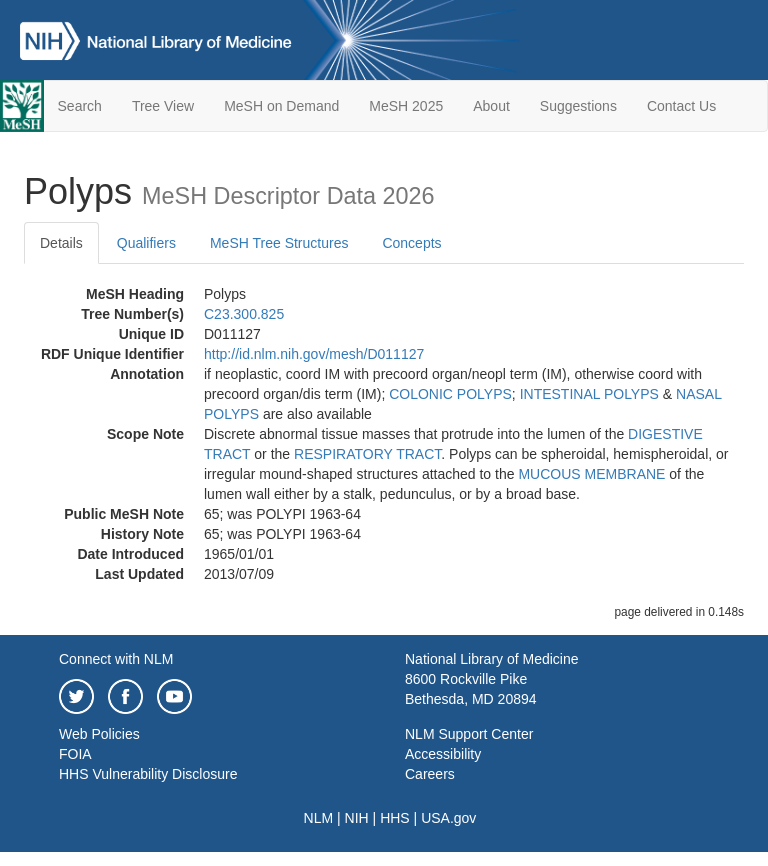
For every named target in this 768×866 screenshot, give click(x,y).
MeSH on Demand (281, 106)
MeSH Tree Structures (279, 243)
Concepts (411, 243)
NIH (357, 818)
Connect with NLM (116, 659)
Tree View (163, 106)
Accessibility (443, 754)
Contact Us (681, 106)
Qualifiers (146, 243)
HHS (395, 818)
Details (61, 243)
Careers (430, 774)
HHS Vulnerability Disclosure (148, 774)
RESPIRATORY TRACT (367, 454)
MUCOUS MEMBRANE (591, 474)
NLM (319, 818)
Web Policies (99, 734)
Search (80, 106)
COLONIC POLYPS (450, 394)
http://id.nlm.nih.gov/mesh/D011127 (314, 354)
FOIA (75, 754)
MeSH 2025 (406, 106)
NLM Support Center (469, 734)
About (491, 106)
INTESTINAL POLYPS (589, 394)
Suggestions (578, 106)
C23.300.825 (244, 314)
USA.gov (448, 818)
